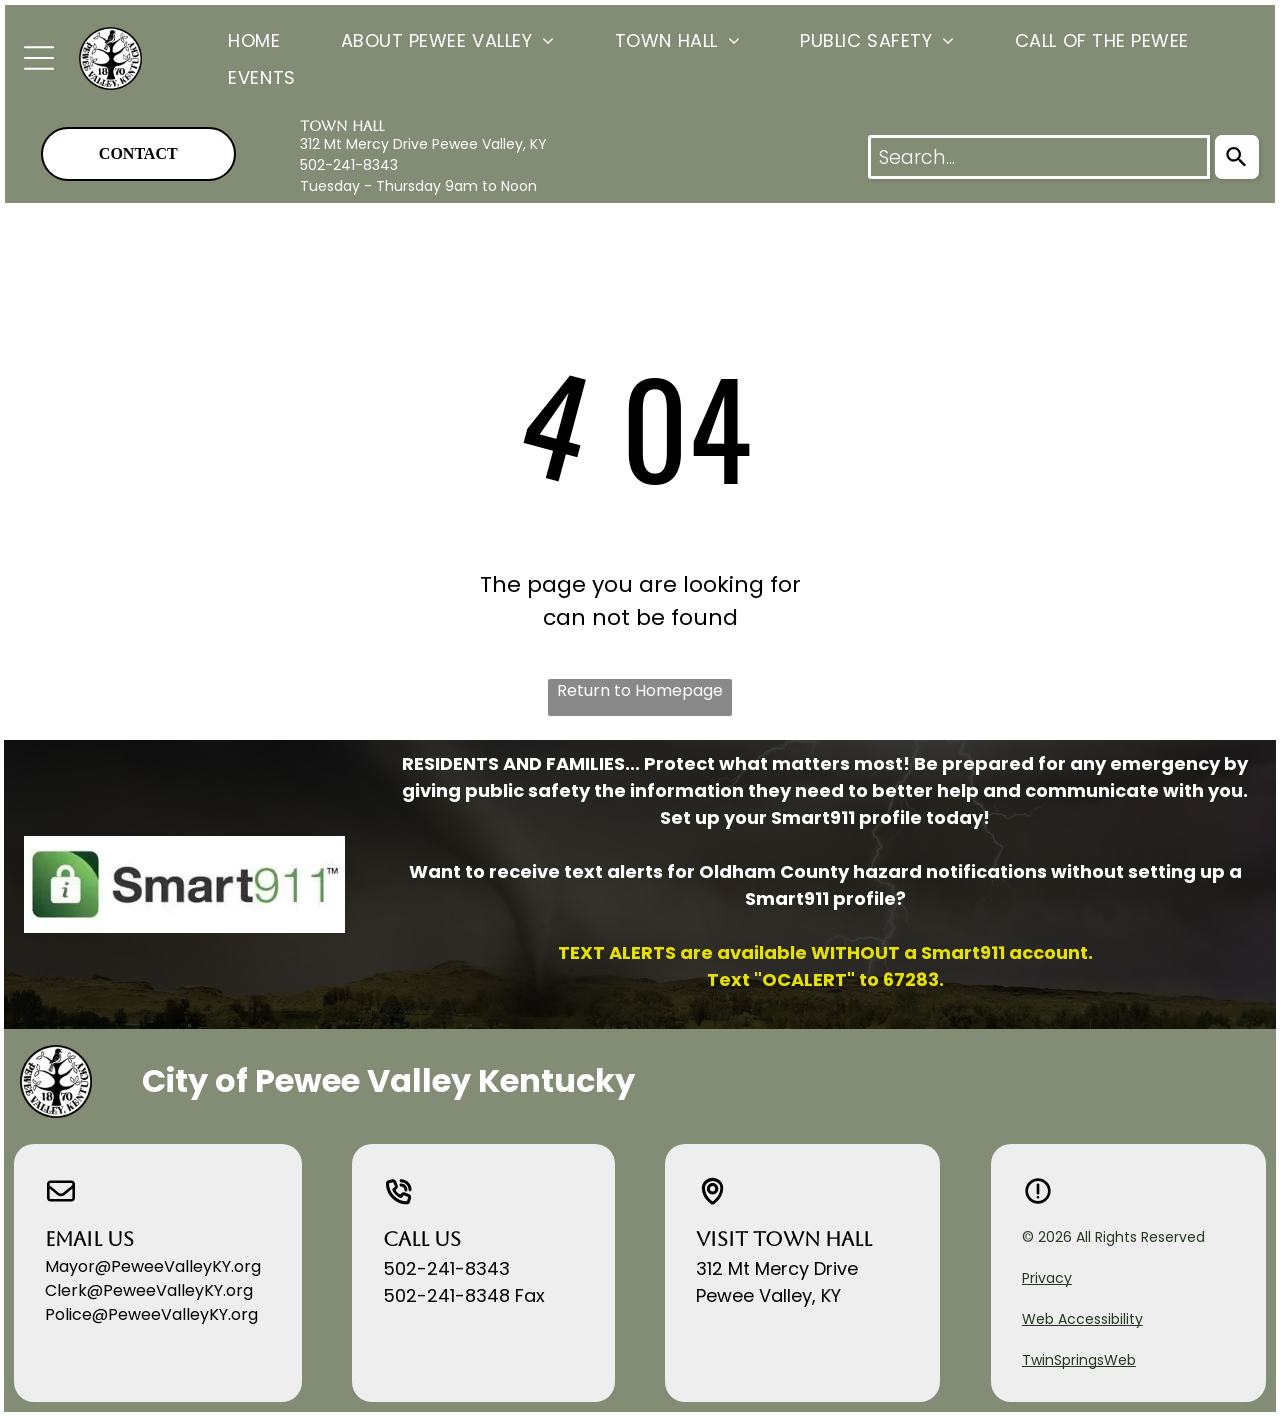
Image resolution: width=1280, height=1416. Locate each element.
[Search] (1237, 157)
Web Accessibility (1082, 1319)
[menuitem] (224, 39)
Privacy (1047, 1278)
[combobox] (1039, 157)
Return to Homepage (640, 690)
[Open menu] (39, 58)
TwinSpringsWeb (1079, 1360)
